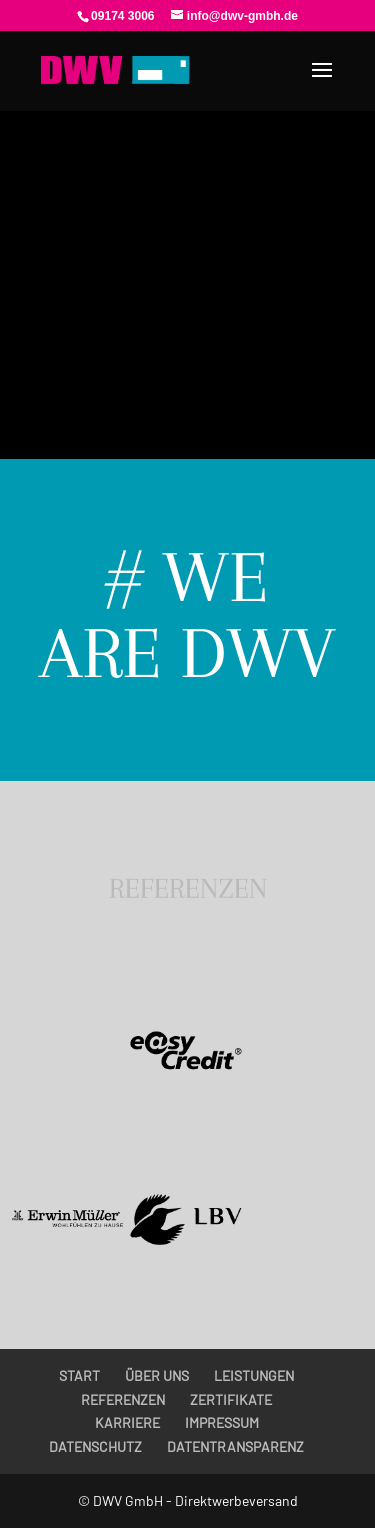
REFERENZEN (123, 1399)
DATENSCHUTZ (95, 1446)
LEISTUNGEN (254, 1375)
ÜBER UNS (157, 1375)
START (79, 1375)
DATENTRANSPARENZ (235, 1446)
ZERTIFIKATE (231, 1399)
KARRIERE (127, 1422)
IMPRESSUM (222, 1422)
